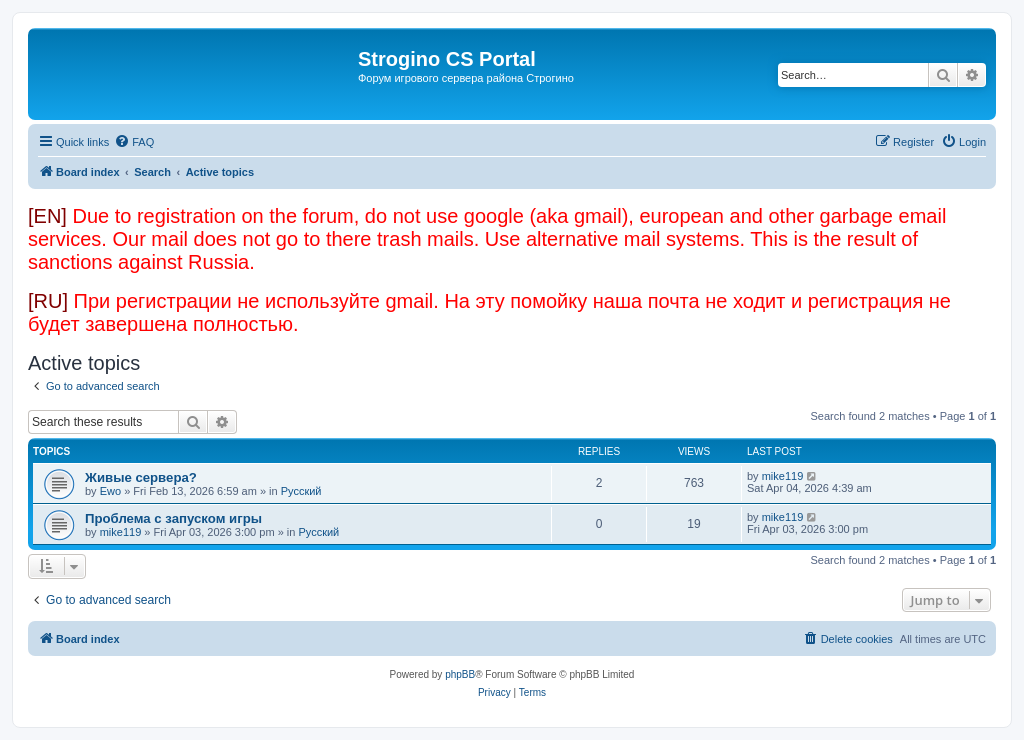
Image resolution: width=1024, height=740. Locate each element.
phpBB (460, 674)
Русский (301, 491)
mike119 (783, 476)
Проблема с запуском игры (173, 518)
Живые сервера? (141, 477)
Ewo (110, 491)
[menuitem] (134, 142)
